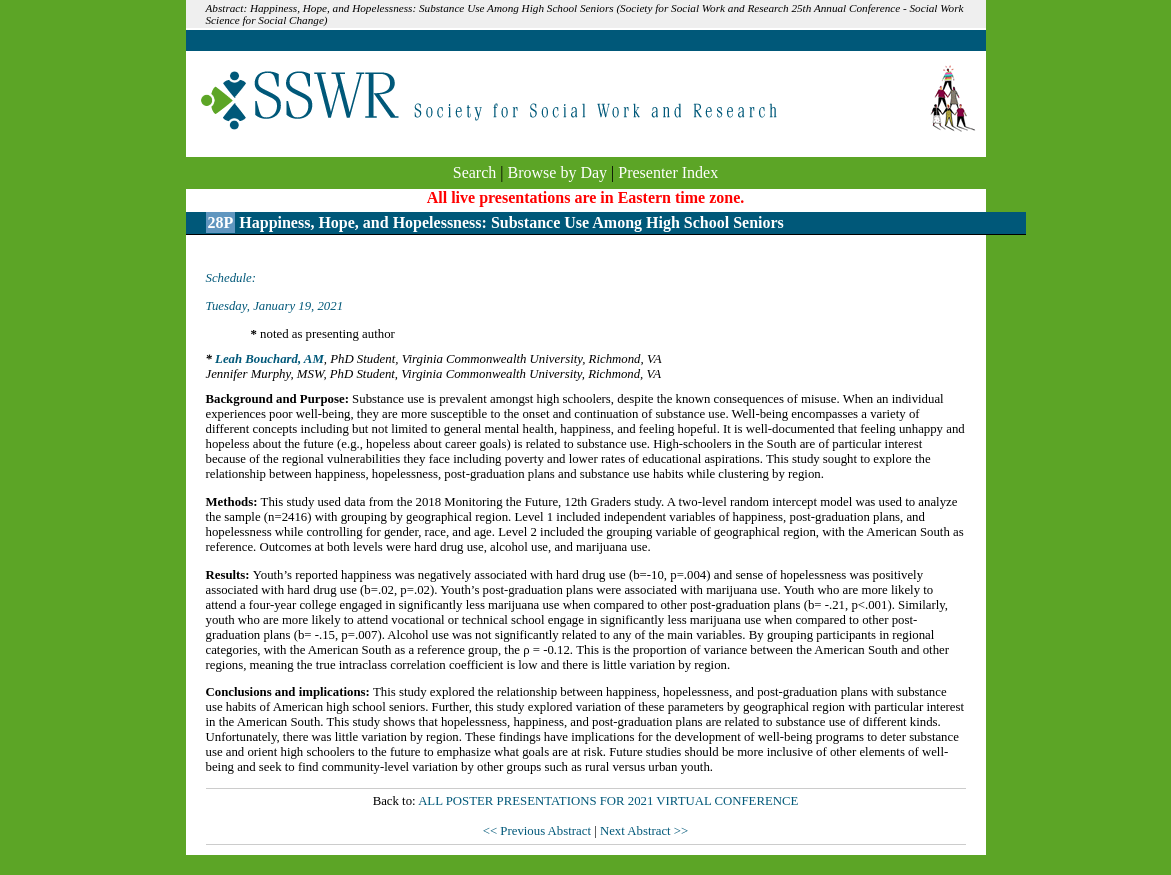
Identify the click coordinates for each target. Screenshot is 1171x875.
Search (475, 172)
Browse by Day (558, 172)
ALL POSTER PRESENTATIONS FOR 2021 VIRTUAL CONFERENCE (608, 801)
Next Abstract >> (644, 831)
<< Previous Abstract (538, 831)
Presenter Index (668, 172)
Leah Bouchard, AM (269, 359)
